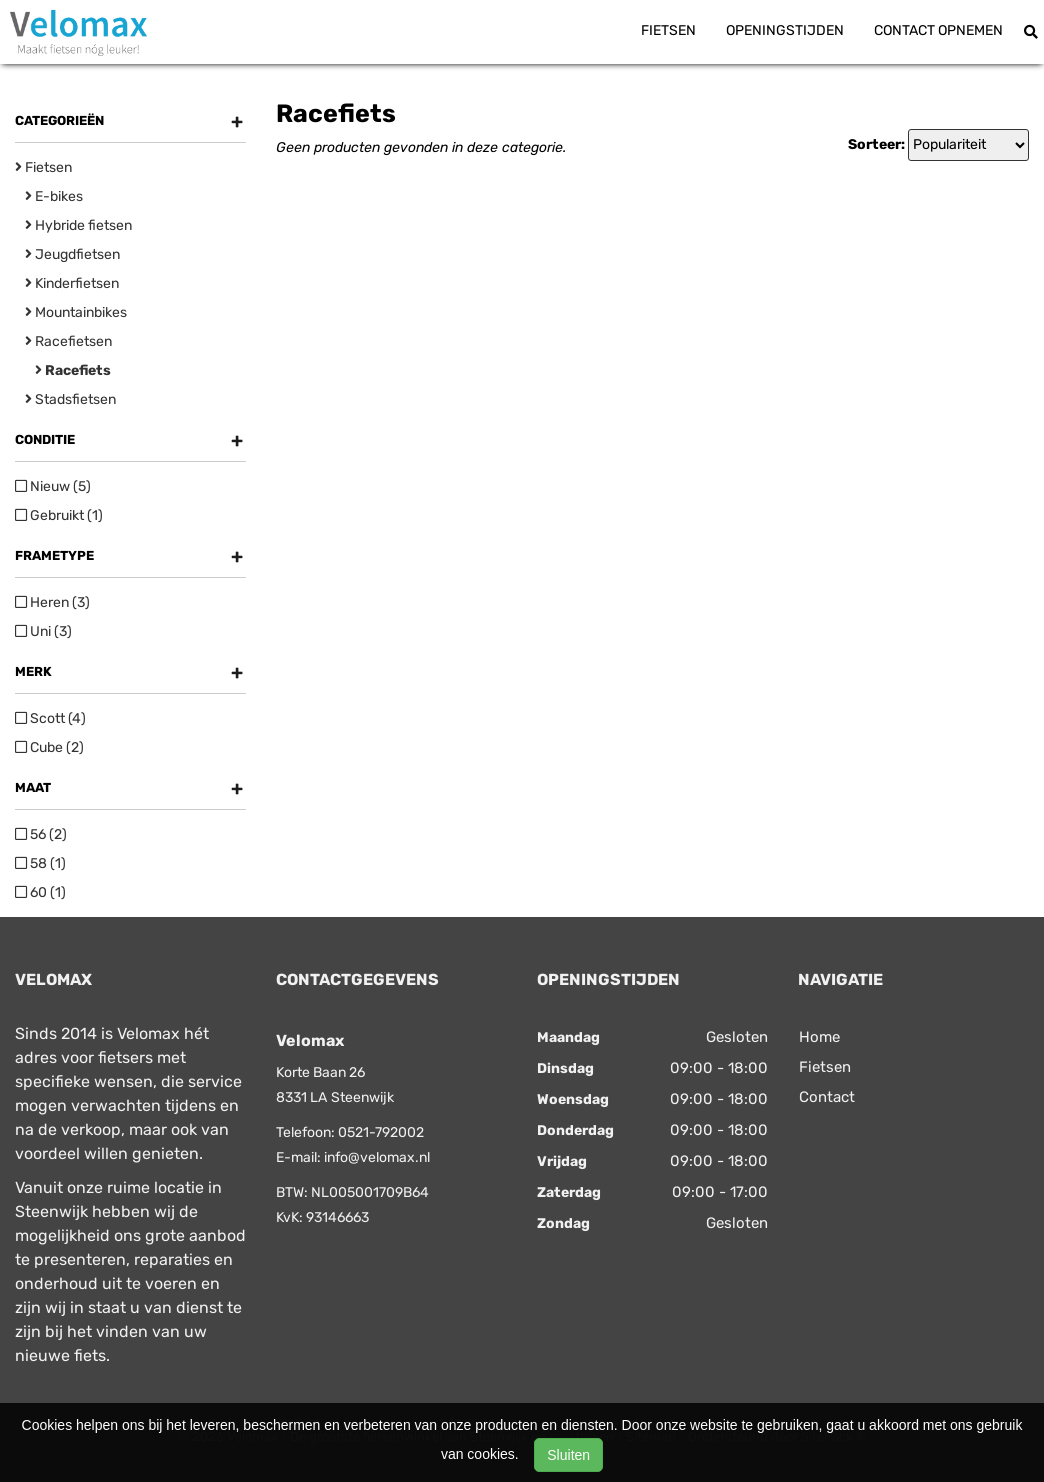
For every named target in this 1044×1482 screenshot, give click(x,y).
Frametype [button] (129, 556)
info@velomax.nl (377, 1157)
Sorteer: (876, 144)
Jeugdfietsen (72, 254)
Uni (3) (43, 631)
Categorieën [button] (129, 121)
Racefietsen (68, 341)
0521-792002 (381, 1132)
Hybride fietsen (78, 225)
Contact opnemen (938, 30)
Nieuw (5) (53, 486)
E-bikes (54, 196)
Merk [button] (129, 672)
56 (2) (41, 834)
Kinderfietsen (72, 283)
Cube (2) (49, 747)
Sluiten (568, 1455)
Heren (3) (52, 602)
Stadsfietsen (70, 399)
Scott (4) (50, 718)
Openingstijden (785, 30)
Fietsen (668, 30)
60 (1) (40, 892)
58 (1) (40, 863)
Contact (827, 1097)
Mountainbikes (76, 312)
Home (819, 1037)
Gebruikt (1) (59, 515)
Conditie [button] (129, 440)
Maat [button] (129, 788)
